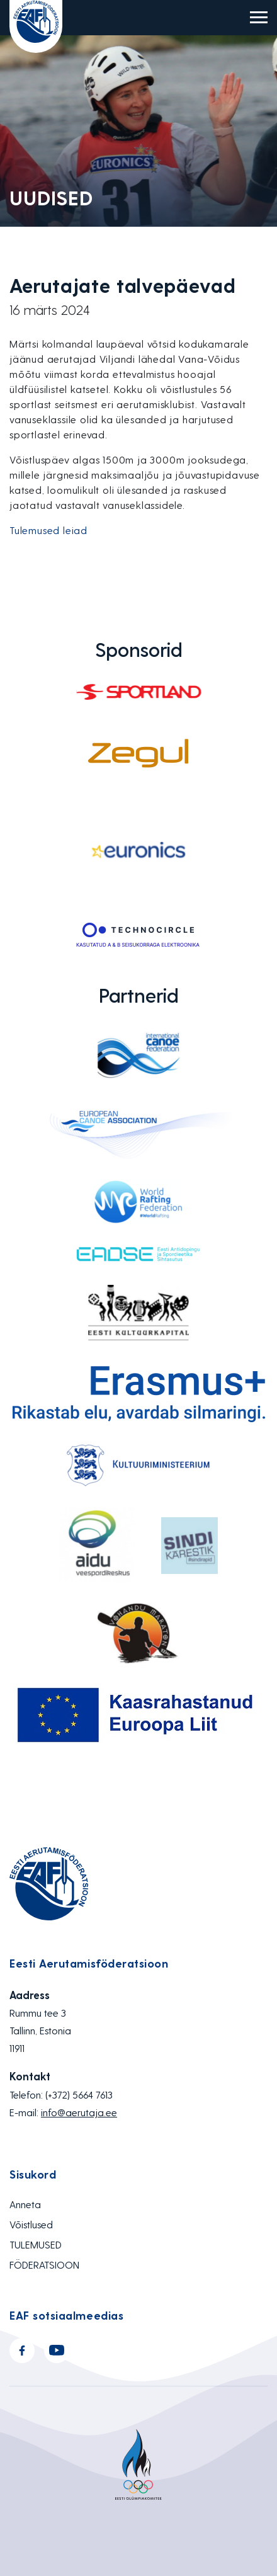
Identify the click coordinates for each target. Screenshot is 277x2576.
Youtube (56, 2350)
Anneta (25, 2204)
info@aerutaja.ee (79, 2112)
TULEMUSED (35, 2244)
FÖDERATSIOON (44, 2265)
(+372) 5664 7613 (79, 2094)
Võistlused (31, 2224)
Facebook (22, 2350)
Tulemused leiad (48, 530)
